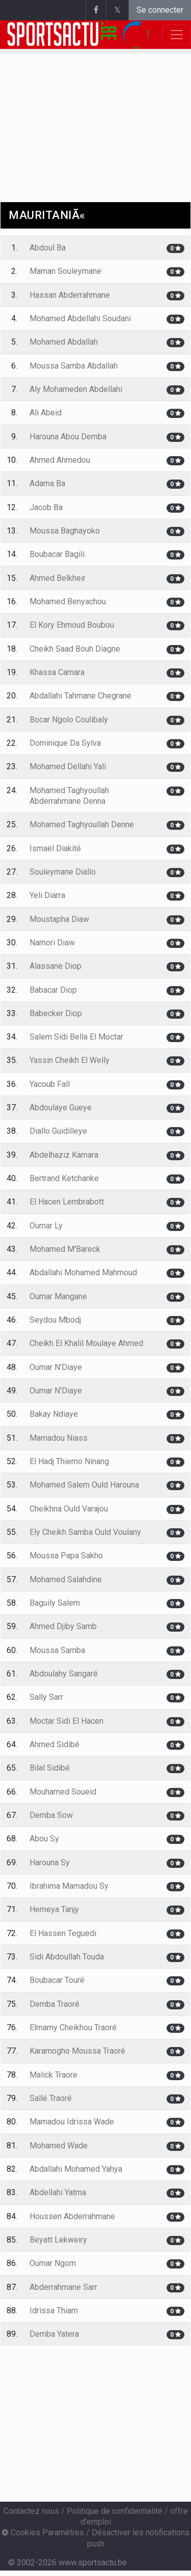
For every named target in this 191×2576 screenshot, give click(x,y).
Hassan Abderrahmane (70, 295)
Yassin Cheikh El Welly (70, 1060)
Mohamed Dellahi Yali (68, 766)
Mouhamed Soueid (63, 1792)
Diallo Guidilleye (58, 1131)
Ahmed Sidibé (54, 1744)
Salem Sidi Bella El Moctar (76, 1037)
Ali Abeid (46, 412)
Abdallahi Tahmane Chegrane (80, 696)
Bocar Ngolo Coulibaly (69, 719)
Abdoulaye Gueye (61, 1107)
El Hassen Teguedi (63, 1933)
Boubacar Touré (57, 1980)
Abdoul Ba (48, 248)
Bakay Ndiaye (54, 1414)
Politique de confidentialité (114, 2511)
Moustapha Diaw (59, 919)
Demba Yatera (54, 2334)
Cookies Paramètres (43, 2532)
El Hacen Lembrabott (67, 1202)
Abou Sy (44, 1838)
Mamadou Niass (59, 1438)
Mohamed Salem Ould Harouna (84, 1485)
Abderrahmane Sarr (63, 2287)
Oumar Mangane (58, 1296)
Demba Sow (51, 1815)
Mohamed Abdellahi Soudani (80, 318)
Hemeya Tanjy (54, 1909)
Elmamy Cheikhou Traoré (73, 2027)
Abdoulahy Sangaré (64, 1673)
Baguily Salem (55, 1603)
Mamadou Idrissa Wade (72, 2121)
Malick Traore (53, 2075)
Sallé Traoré (51, 2098)
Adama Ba (47, 483)
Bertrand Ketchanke (64, 1178)
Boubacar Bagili (57, 554)
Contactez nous (31, 2511)
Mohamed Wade (59, 2145)
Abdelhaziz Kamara (64, 1155)
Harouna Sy (50, 1862)
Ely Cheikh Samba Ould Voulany (85, 1532)
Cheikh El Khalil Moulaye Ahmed (86, 1343)
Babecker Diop (56, 1013)
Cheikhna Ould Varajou (69, 1509)
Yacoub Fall (50, 1084)
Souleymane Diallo (63, 872)
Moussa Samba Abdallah (74, 366)
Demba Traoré (54, 2004)
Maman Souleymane (65, 271)
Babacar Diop (53, 990)
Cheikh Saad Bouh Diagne (75, 649)
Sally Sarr (46, 1697)
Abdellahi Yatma (58, 2192)
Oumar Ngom (53, 2263)
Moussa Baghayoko (65, 531)
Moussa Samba (57, 1650)
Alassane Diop (55, 966)
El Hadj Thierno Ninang (69, 1461)
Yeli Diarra (47, 895)
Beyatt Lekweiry (58, 2240)
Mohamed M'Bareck (65, 1249)
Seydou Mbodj (55, 1320)
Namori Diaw (52, 942)
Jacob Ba (46, 507)
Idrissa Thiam (54, 2310)
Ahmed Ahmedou (60, 460)
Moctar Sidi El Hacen (66, 1721)
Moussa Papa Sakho (66, 1555)
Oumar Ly (46, 1225)
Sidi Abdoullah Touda (67, 1957)
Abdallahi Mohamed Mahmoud (83, 1272)
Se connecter (160, 10)
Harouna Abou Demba (68, 436)
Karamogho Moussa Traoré (77, 2051)
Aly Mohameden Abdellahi (76, 389)
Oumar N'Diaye (56, 1367)
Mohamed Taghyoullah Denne (82, 824)
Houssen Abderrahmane (72, 2216)
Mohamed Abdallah (64, 342)
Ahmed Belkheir (58, 578)
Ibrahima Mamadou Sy (69, 1886)
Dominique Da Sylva (65, 743)
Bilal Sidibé (50, 1768)
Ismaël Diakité (55, 848)
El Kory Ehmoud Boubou (72, 625)
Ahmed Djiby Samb (63, 1626)
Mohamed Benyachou (68, 601)
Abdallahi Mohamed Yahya (76, 2169)
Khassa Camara (57, 672)
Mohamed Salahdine (66, 1579)
